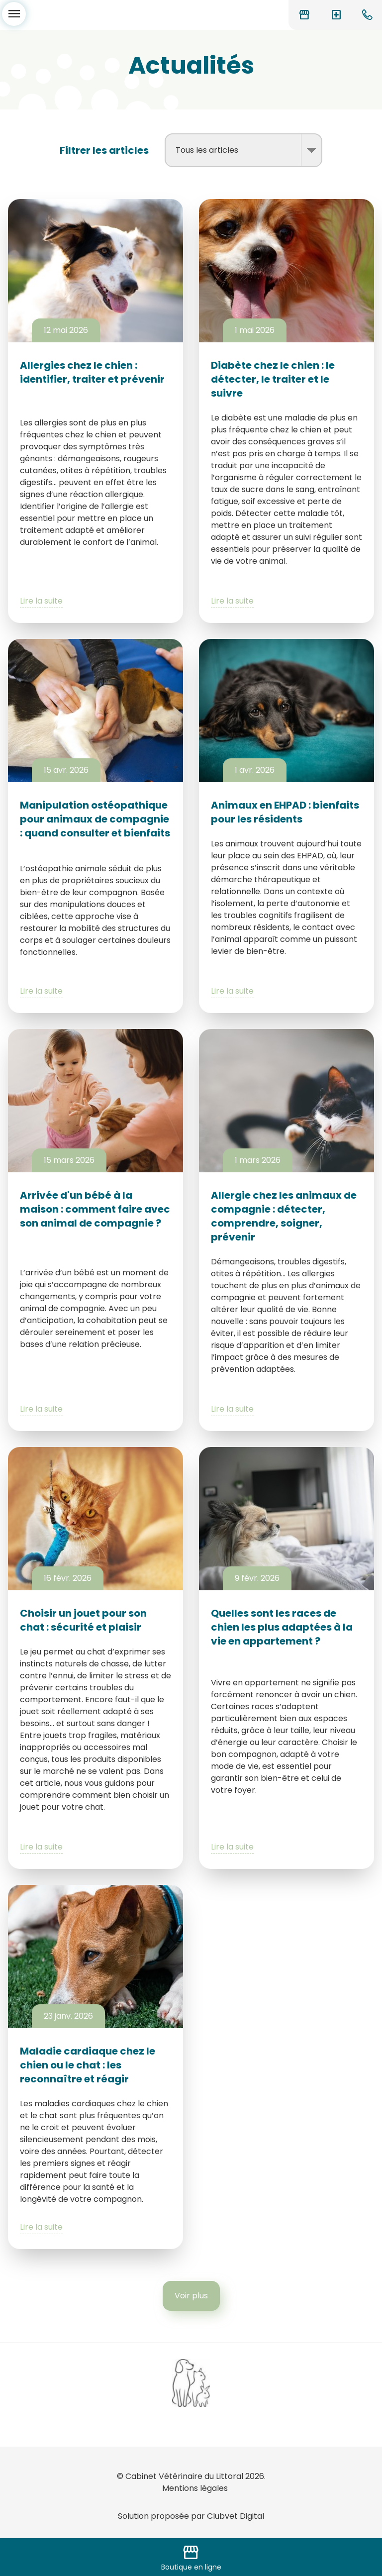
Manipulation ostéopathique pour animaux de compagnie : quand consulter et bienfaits (95, 819)
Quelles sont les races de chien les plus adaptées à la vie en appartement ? (282, 1627)
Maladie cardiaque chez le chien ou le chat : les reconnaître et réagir (87, 2065)
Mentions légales (195, 2488)
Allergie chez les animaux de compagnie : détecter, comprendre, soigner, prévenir (284, 1216)
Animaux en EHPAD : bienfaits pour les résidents (285, 812)
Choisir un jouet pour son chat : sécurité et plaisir (83, 1620)
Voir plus (191, 2295)
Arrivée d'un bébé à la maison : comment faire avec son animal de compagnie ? (95, 1209)
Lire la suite (41, 601)
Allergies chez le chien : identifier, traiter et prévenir (92, 372)
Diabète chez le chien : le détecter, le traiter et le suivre (273, 379)
